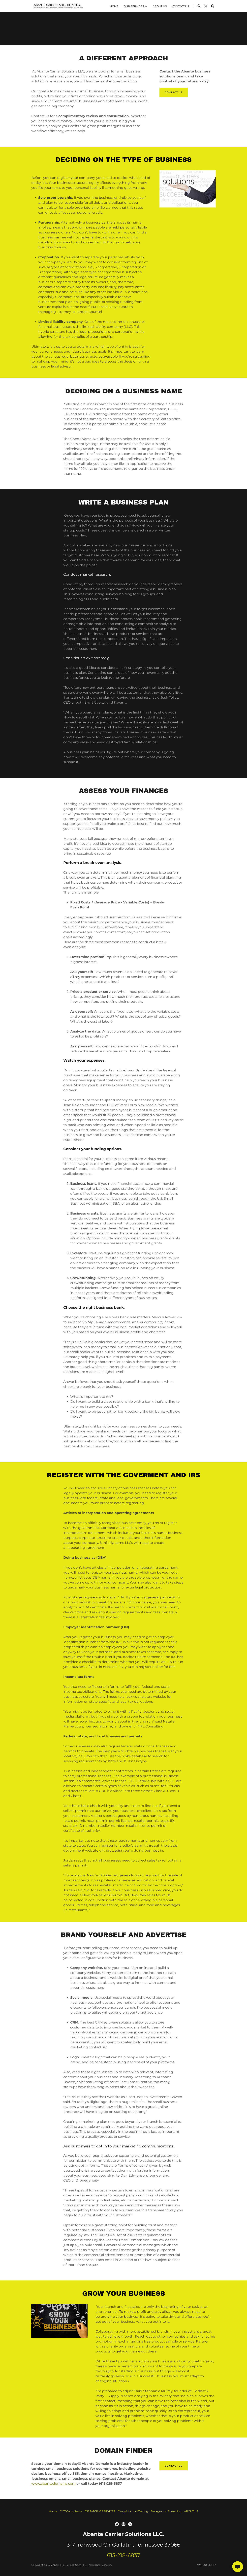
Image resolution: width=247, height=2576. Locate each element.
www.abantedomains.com (53, 2483)
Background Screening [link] (166, 2511)
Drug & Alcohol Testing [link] (133, 2511)
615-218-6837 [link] (123, 2555)
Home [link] (114, 6)
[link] (58, 5)
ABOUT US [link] (160, 6)
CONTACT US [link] (180, 6)
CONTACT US (173, 92)
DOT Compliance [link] (71, 2511)
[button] (135, 6)
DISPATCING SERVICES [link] (100, 2511)
